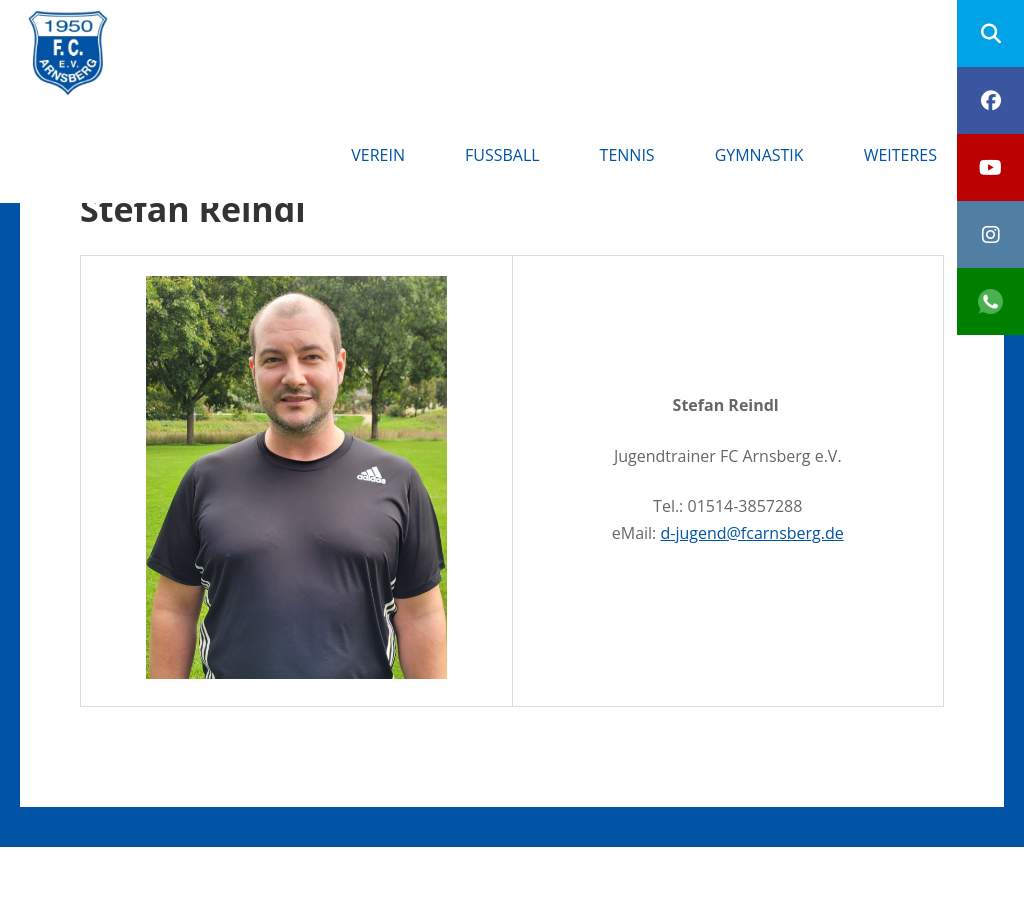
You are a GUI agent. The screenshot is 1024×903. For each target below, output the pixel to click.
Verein (378, 155)
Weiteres (900, 155)
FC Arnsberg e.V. (241, 30)
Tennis (627, 155)
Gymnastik (759, 155)
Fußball (502, 155)
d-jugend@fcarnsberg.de (751, 533)
